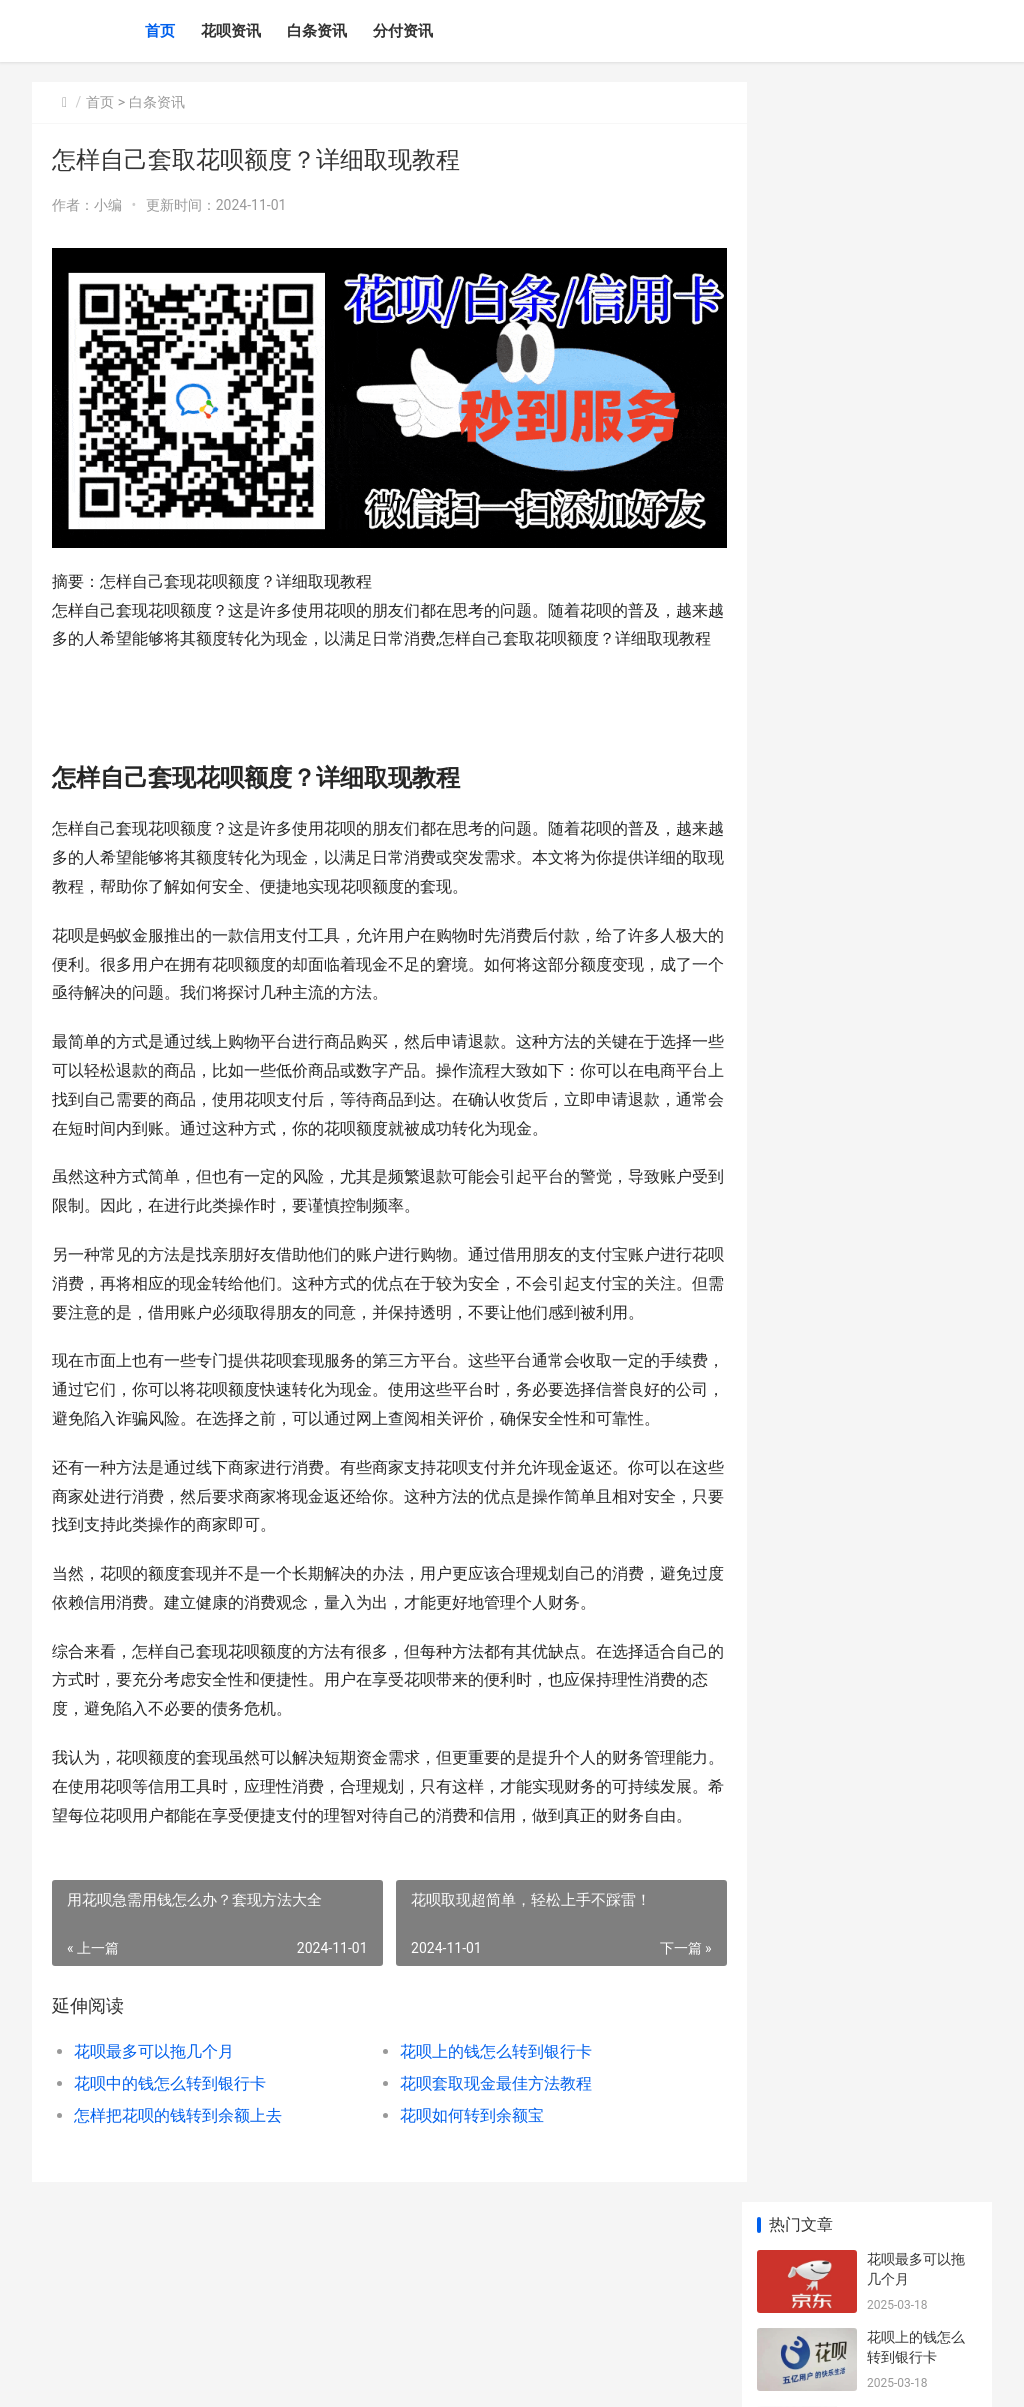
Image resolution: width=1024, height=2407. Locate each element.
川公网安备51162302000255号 (489, 2375)
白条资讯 (317, 31)
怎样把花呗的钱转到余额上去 (178, 2220)
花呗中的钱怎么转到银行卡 (170, 2188)
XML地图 (600, 2375)
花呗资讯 (231, 31)
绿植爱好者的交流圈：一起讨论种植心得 (916, 770)
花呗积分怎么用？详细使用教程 (916, 848)
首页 (160, 31)
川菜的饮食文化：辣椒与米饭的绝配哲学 (916, 692)
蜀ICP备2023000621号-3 (320, 2375)
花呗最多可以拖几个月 (154, 2156)
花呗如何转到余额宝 (459, 2220)
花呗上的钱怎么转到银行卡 (483, 2156)
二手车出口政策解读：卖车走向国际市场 (916, 926)
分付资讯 (403, 31)
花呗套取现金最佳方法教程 (483, 2188)
